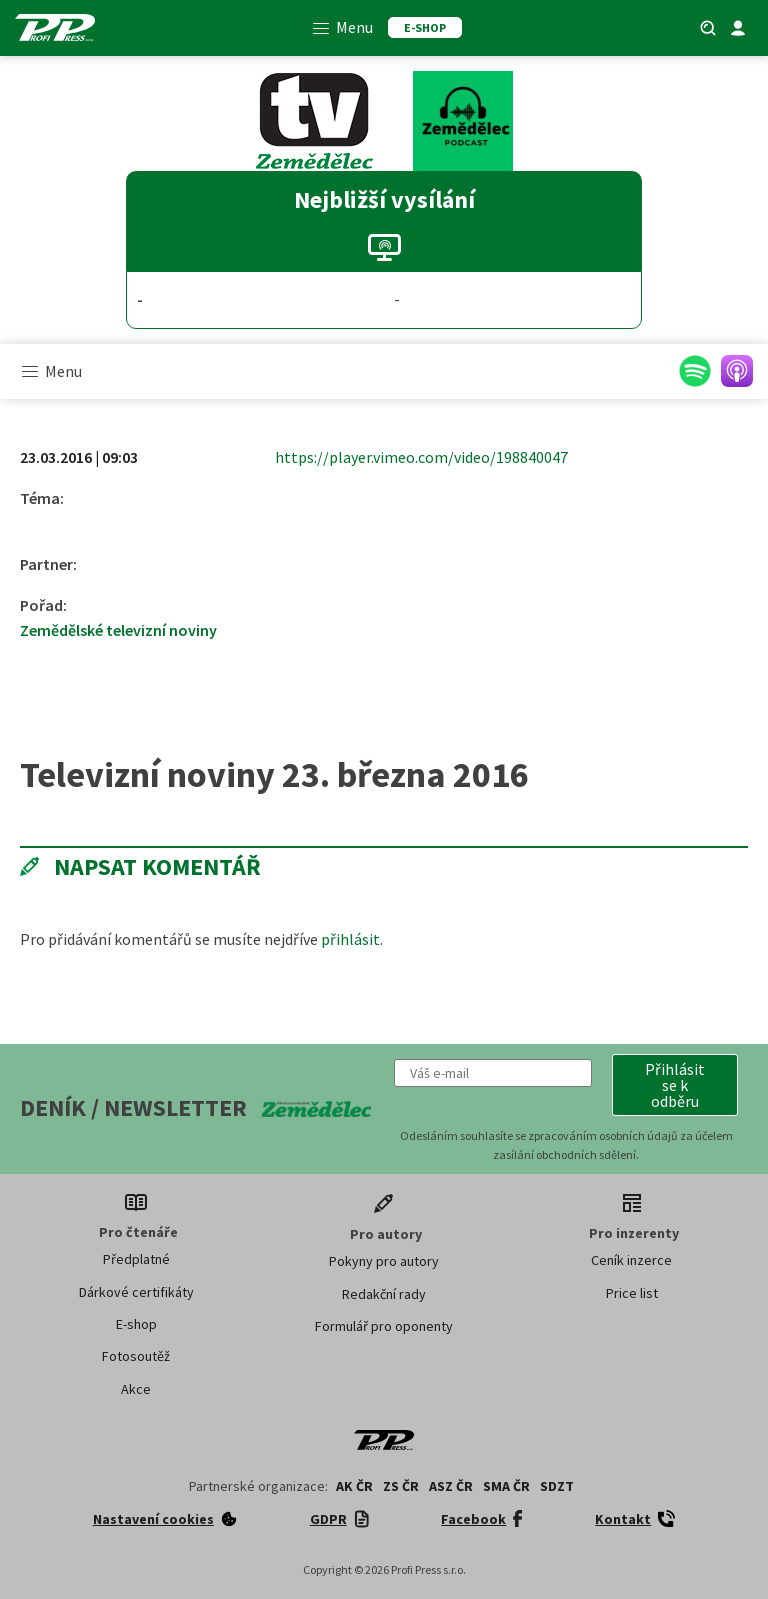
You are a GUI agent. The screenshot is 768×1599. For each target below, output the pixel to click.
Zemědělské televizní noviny (118, 630)
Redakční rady (384, 1294)
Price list (632, 1293)
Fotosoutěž (136, 1356)
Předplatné (136, 1259)
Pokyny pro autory (384, 1261)
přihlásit (350, 939)
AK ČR (354, 1486)
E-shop (136, 1324)
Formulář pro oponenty (384, 1326)
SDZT (557, 1486)
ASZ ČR (451, 1486)
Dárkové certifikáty (136, 1292)
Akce (136, 1389)
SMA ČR (506, 1486)
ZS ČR (401, 1486)
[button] (675, 1085)
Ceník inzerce (631, 1260)
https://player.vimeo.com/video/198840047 (421, 457)
